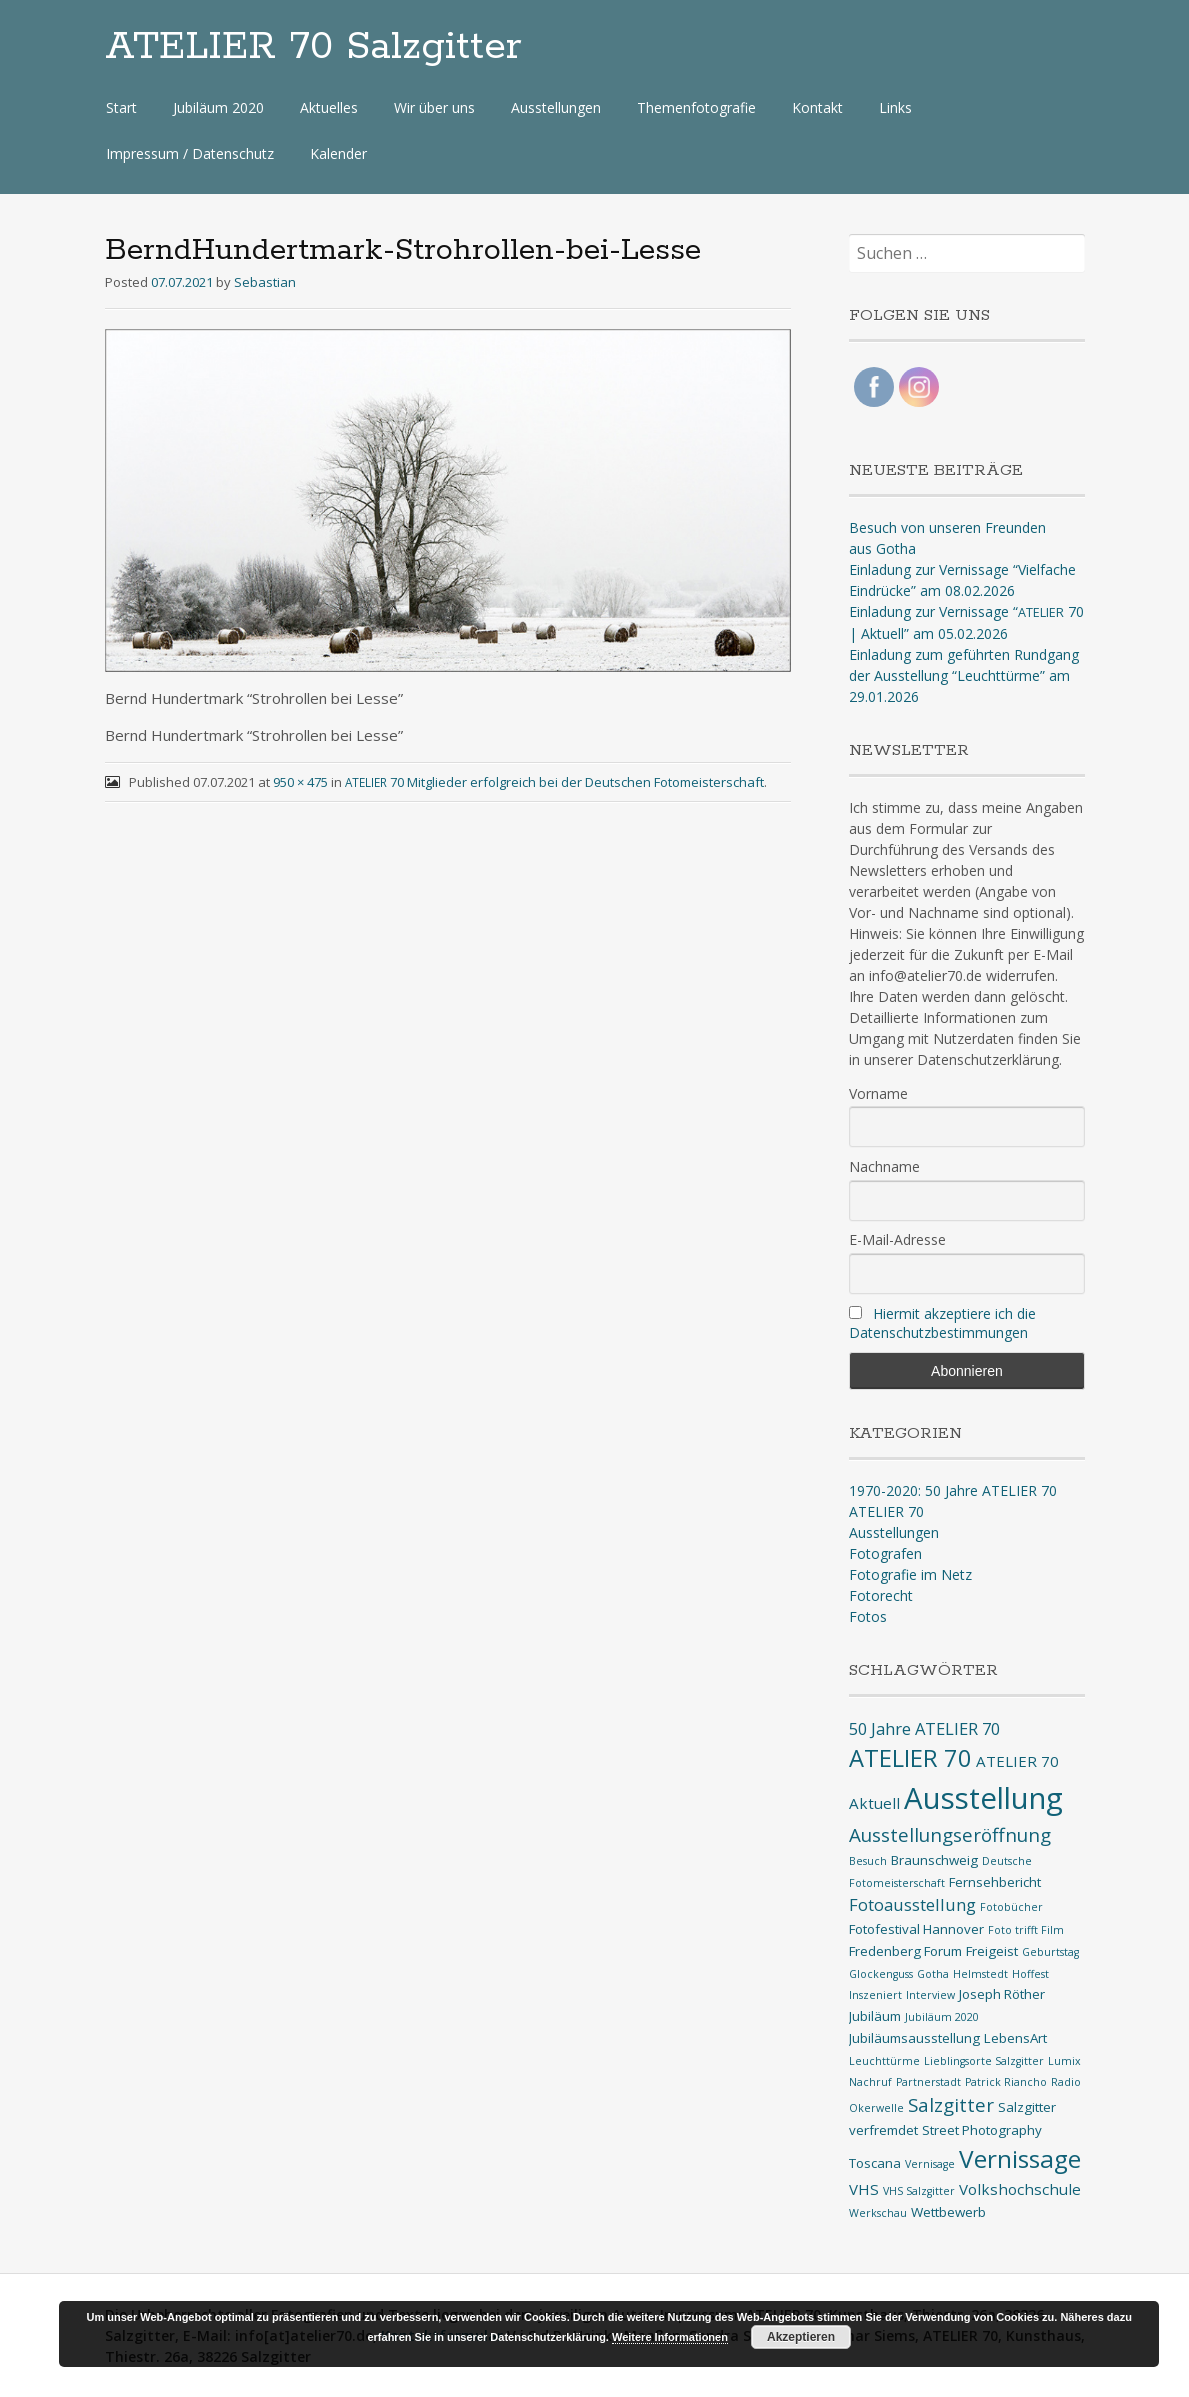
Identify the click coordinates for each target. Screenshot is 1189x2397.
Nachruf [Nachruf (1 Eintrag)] (870, 2082)
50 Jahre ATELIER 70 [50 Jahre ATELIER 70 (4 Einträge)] (924, 1728)
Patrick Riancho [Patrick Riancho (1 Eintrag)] (1006, 2082)
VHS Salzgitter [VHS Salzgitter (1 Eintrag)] (919, 2191)
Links (895, 107)
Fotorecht (881, 1595)
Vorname (878, 1093)
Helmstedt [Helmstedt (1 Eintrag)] (980, 1974)
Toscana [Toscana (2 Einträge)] (875, 2163)
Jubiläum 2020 (218, 107)
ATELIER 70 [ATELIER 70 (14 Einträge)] (910, 1758)
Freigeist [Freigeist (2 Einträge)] (992, 1951)
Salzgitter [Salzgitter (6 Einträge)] (951, 2105)
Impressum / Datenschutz (190, 153)
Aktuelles (329, 107)
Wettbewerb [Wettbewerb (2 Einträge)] (948, 2212)
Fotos (868, 1616)
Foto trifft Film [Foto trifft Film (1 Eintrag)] (1026, 1930)
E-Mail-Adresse (897, 1239)
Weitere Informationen (670, 2337)
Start (121, 107)
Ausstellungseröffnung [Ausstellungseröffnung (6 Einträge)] (950, 1835)
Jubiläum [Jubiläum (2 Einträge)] (875, 2016)
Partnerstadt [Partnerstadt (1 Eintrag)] (928, 2082)
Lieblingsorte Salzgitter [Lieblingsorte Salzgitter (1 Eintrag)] (984, 2061)
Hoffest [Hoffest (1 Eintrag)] (1030, 1974)
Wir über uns (434, 107)
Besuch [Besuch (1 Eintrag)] (868, 1861)
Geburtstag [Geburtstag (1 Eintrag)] (1050, 1952)
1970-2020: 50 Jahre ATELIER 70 (953, 1490)
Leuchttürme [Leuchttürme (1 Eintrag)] (884, 2061)
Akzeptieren (801, 2337)
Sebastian (265, 282)
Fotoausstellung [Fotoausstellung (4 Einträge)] (912, 1904)
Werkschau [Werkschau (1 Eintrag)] (878, 2213)
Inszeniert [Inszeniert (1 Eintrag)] (875, 1995)
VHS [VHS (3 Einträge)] (864, 2189)
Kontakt (817, 107)
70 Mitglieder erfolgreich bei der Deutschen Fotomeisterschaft (554, 782)
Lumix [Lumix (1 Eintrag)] (1064, 2061)
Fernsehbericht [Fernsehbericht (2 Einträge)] (995, 1882)
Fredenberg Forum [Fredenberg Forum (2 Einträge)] (905, 1951)
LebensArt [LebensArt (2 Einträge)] (1015, 2038)
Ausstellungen (556, 107)
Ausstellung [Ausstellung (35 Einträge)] (983, 1798)
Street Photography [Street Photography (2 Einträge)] (982, 2130)
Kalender (338, 153)
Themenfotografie (696, 107)
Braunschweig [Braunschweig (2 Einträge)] (934, 1860)
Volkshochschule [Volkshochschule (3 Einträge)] (1020, 2189)
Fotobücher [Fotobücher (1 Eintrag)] (1011, 1907)
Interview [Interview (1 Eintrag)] (930, 1995)
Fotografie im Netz (910, 1574)
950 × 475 (300, 782)
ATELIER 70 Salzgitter (313, 47)
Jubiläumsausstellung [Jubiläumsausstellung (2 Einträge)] (914, 2038)
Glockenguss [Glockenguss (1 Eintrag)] (881, 1974)
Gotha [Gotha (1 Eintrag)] (933, 1974)
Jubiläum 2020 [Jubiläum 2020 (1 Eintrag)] (942, 2017)
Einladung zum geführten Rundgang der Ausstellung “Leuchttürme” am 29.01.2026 (964, 675)
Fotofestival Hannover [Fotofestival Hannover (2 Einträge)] (916, 1929)
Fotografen (885, 1553)
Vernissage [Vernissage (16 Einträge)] (1020, 2158)
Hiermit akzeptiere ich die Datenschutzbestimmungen (942, 1323)
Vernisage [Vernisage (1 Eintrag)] (930, 2164)
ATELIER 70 (886, 1511)
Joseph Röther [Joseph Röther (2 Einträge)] (1002, 1994)
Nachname (884, 1166)
